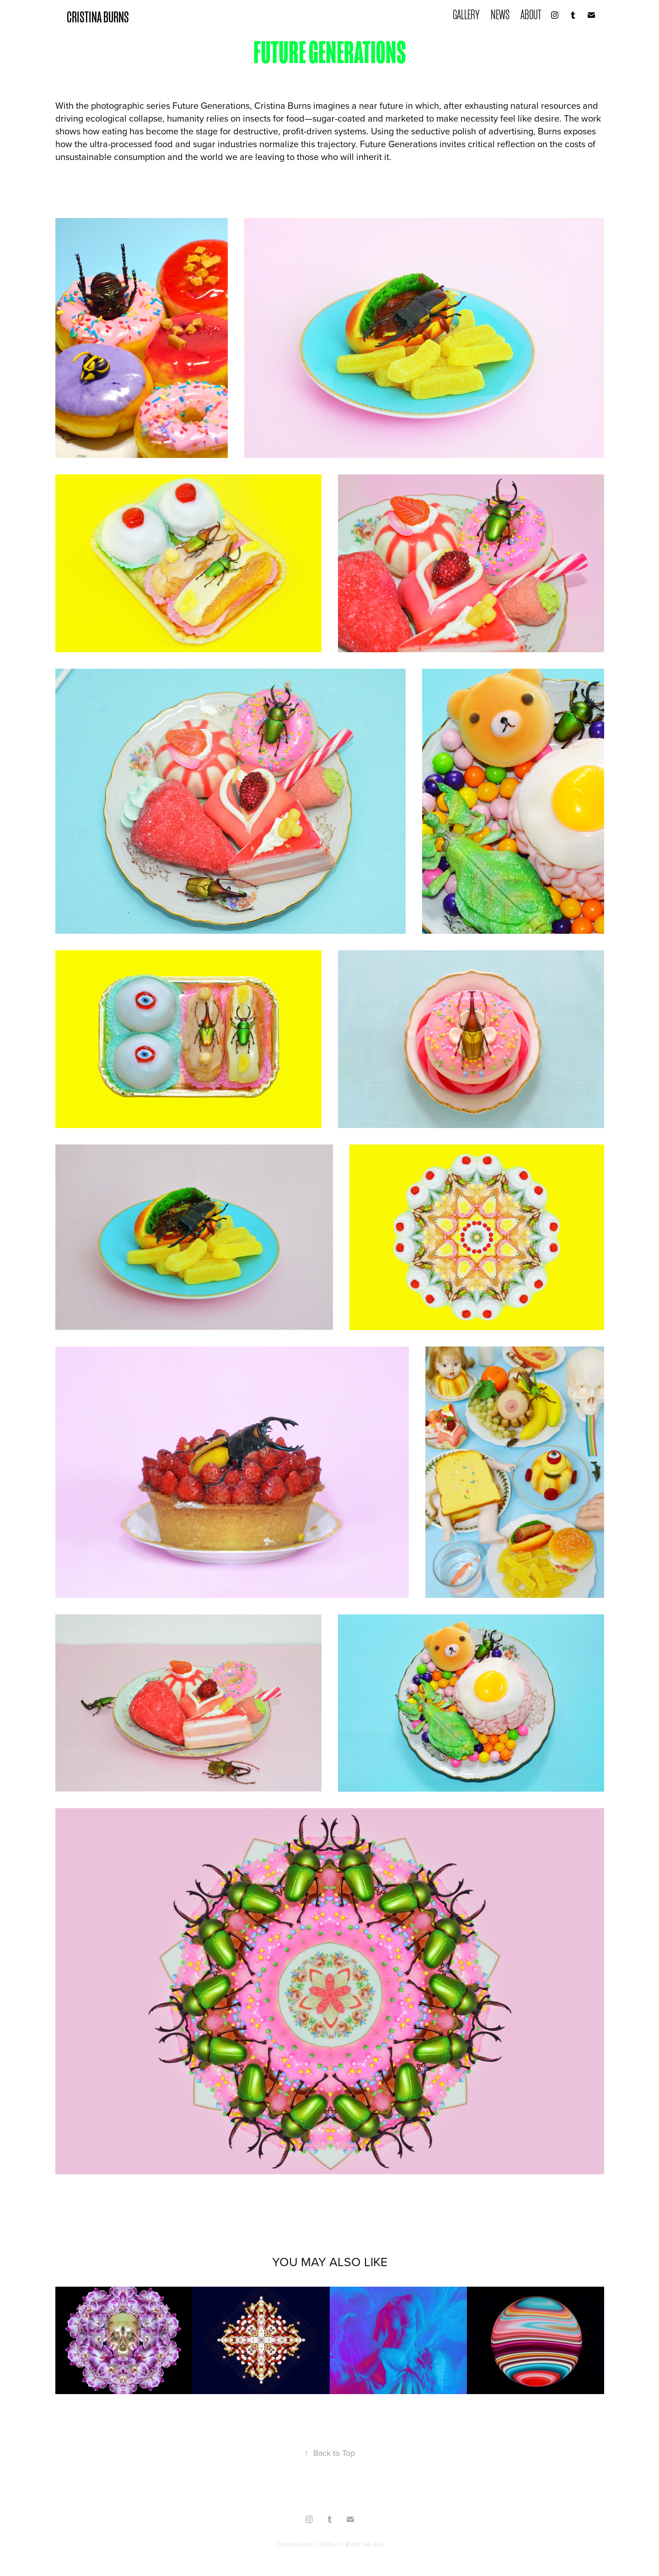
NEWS (500, 15)
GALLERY (466, 15)
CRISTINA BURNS (98, 17)
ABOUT (530, 15)
